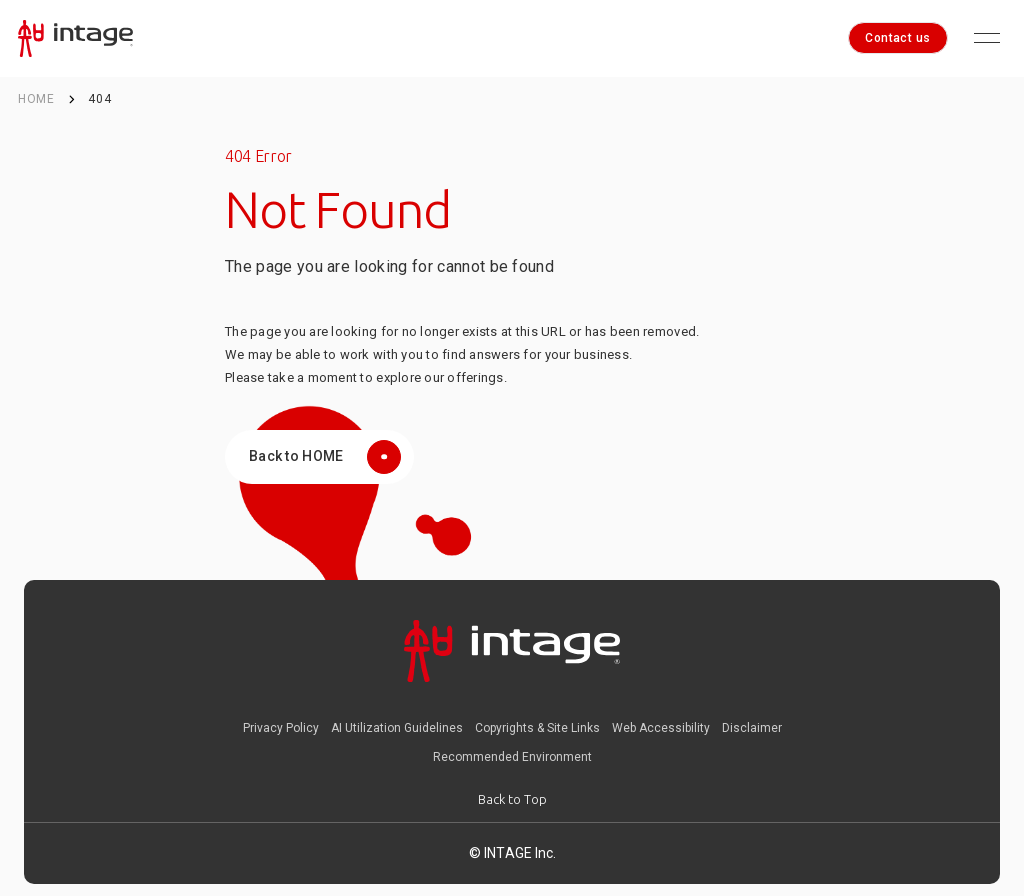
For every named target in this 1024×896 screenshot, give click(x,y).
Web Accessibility (661, 728)
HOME (36, 99)
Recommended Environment (512, 757)
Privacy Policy (281, 728)
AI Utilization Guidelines (397, 728)
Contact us (898, 38)
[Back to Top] (512, 799)
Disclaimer (752, 728)
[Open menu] (987, 38)
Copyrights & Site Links (537, 728)
